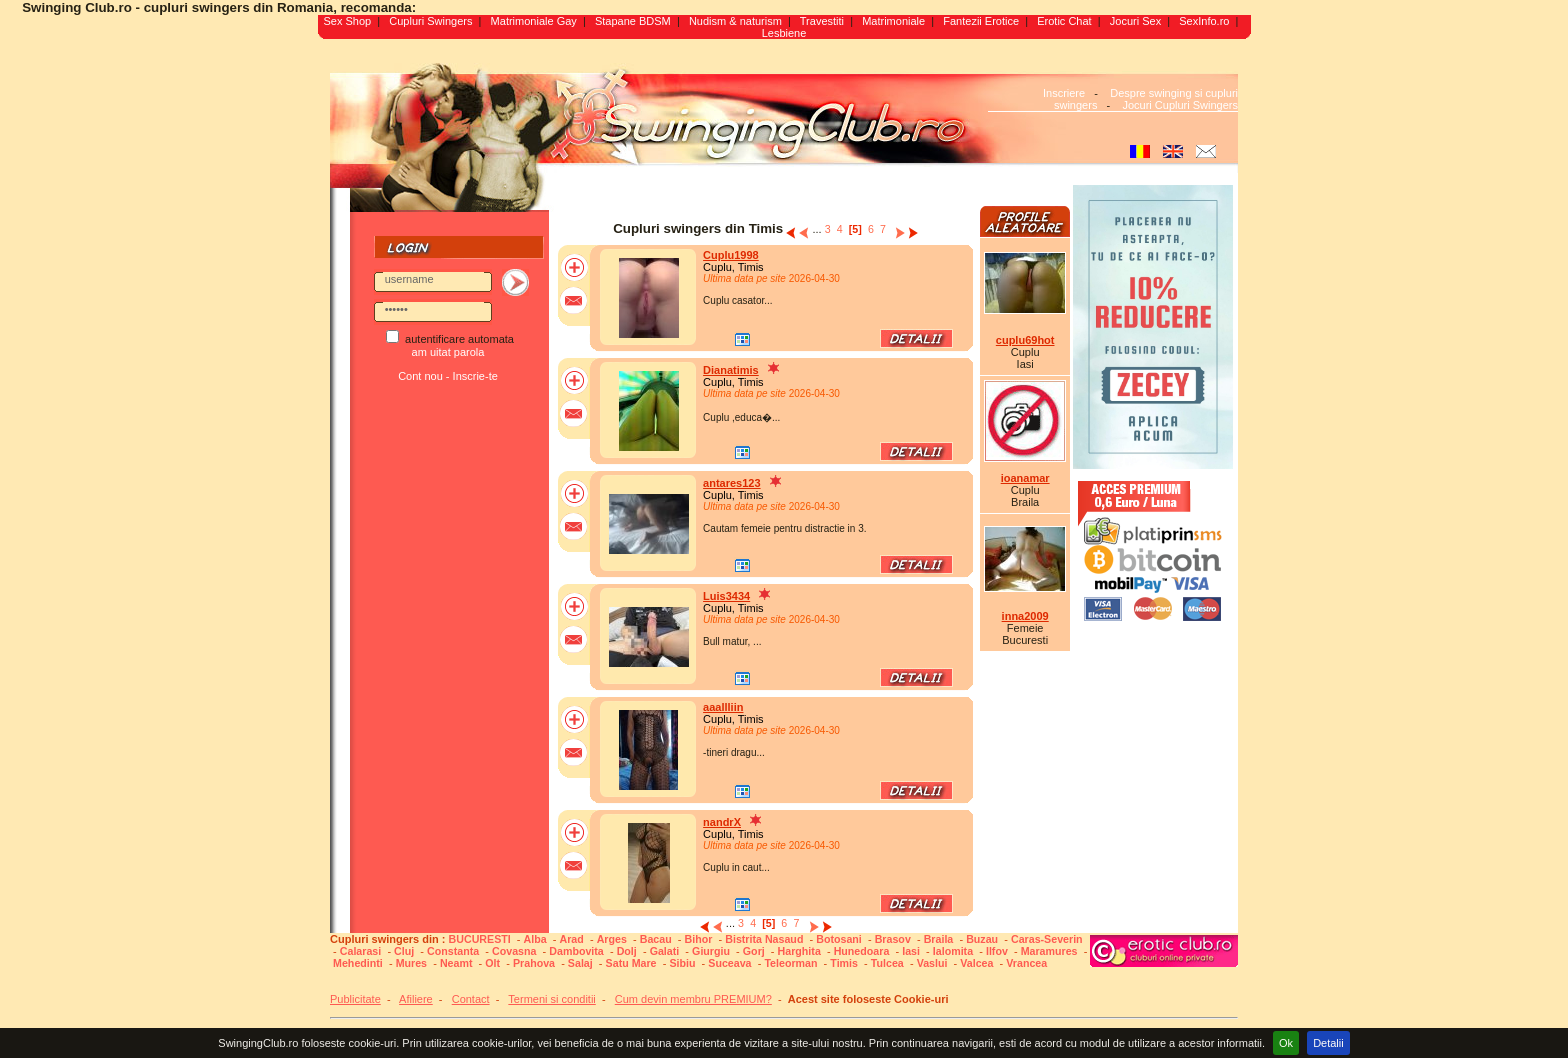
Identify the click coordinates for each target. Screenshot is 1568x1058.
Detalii (1328, 1043)
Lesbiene (784, 33)
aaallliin (723, 707)
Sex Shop (347, 21)
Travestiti (822, 21)
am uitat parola (448, 352)
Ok (1286, 1043)
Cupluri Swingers (430, 21)
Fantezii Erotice (981, 21)
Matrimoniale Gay (534, 21)
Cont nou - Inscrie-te (448, 376)
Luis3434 (726, 596)
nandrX (722, 822)
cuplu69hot (1025, 340)
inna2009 (1025, 616)
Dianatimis (731, 370)
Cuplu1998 (731, 255)
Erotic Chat (1064, 21)
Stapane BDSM (633, 21)
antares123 (732, 483)
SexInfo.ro (1204, 21)
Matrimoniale (893, 21)
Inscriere (1064, 93)
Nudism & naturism (735, 21)
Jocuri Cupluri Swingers (1180, 105)
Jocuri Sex (1135, 21)
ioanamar (1025, 478)
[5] (855, 229)
